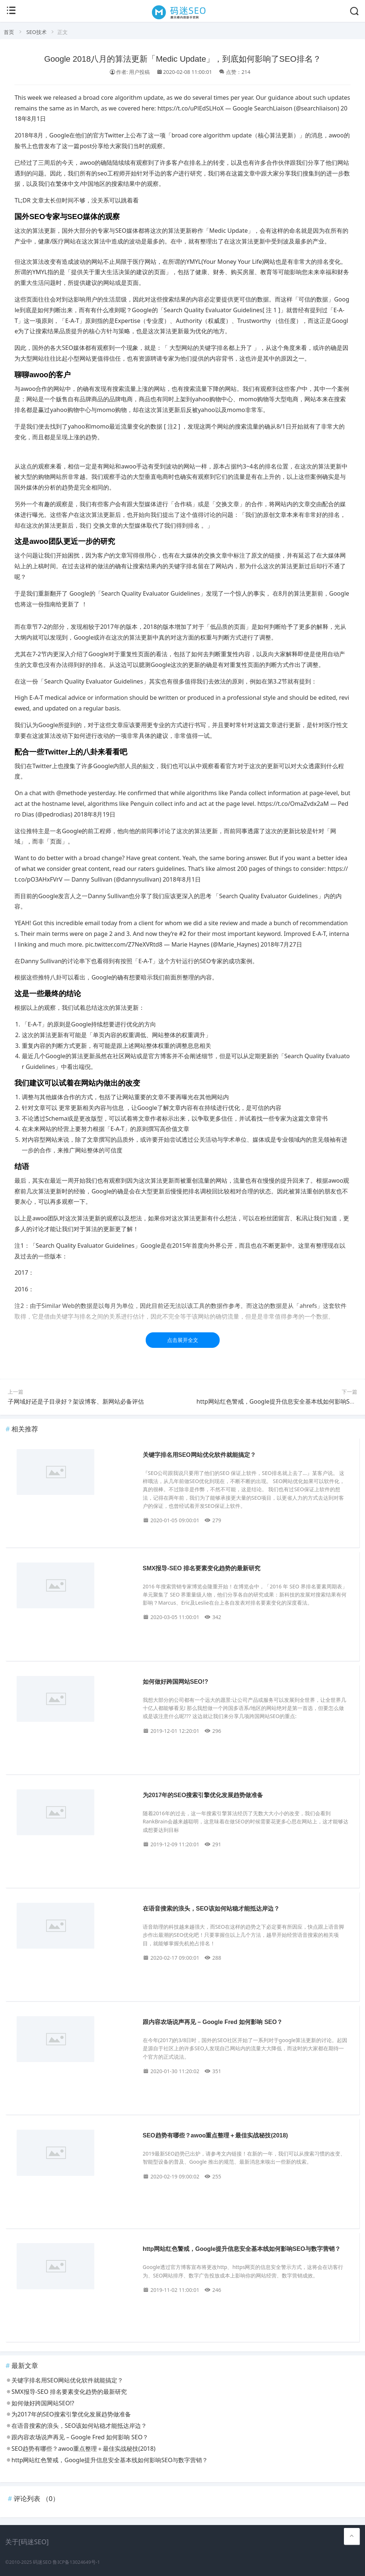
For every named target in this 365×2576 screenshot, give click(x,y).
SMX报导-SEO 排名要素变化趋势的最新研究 (201, 1568)
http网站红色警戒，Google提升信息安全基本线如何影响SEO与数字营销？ (242, 2249)
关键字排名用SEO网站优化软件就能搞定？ (199, 1455)
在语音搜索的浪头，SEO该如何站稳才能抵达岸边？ (211, 1908)
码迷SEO (42, 2562)
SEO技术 (36, 31)
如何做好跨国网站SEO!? (175, 1682)
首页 (9, 31)
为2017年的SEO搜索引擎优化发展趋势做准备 (203, 1795)
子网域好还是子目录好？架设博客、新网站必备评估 (76, 1401)
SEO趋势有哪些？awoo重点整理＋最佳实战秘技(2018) (215, 2135)
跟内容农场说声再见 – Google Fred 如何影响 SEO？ (213, 2022)
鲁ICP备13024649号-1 (76, 2562)
